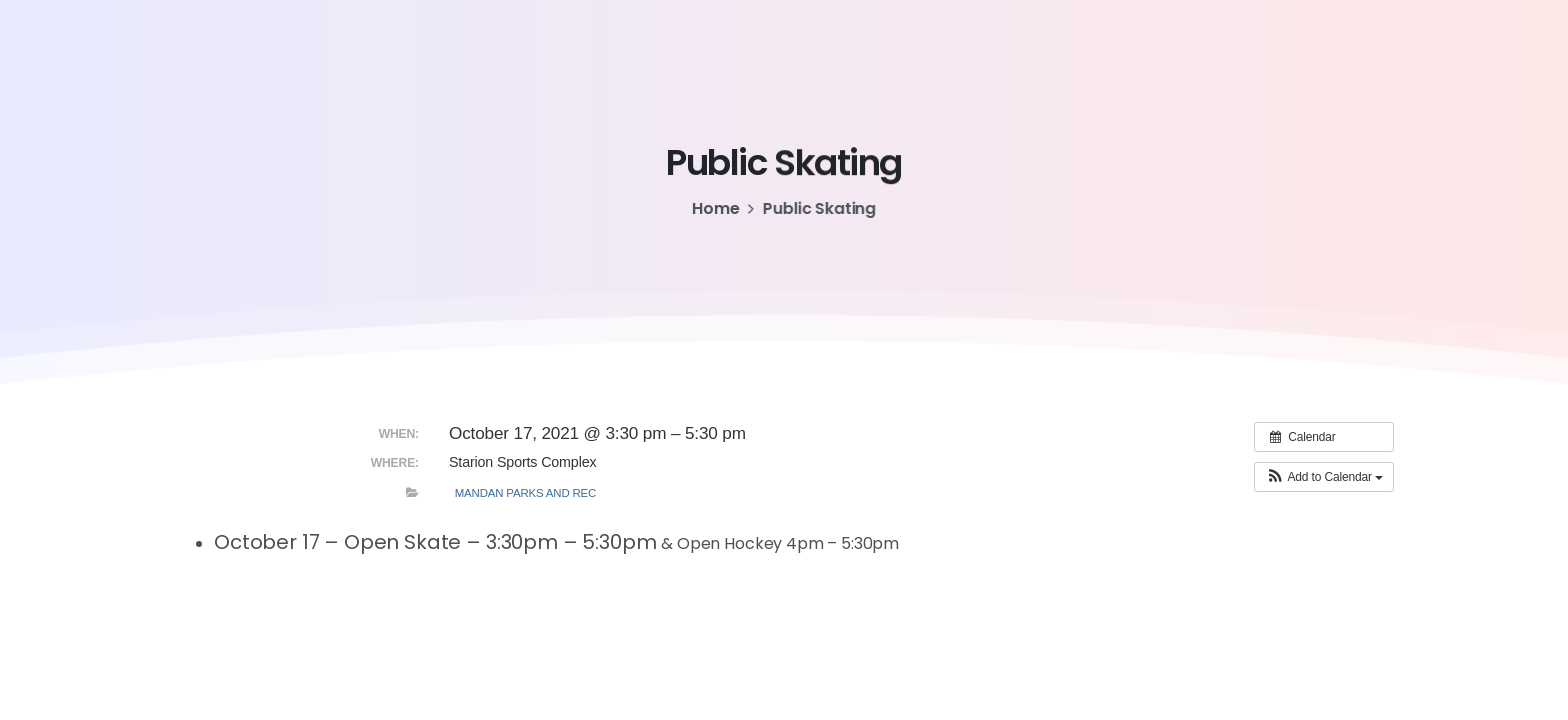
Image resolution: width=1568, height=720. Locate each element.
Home (714, 208)
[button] (1324, 477)
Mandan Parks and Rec (526, 493)
